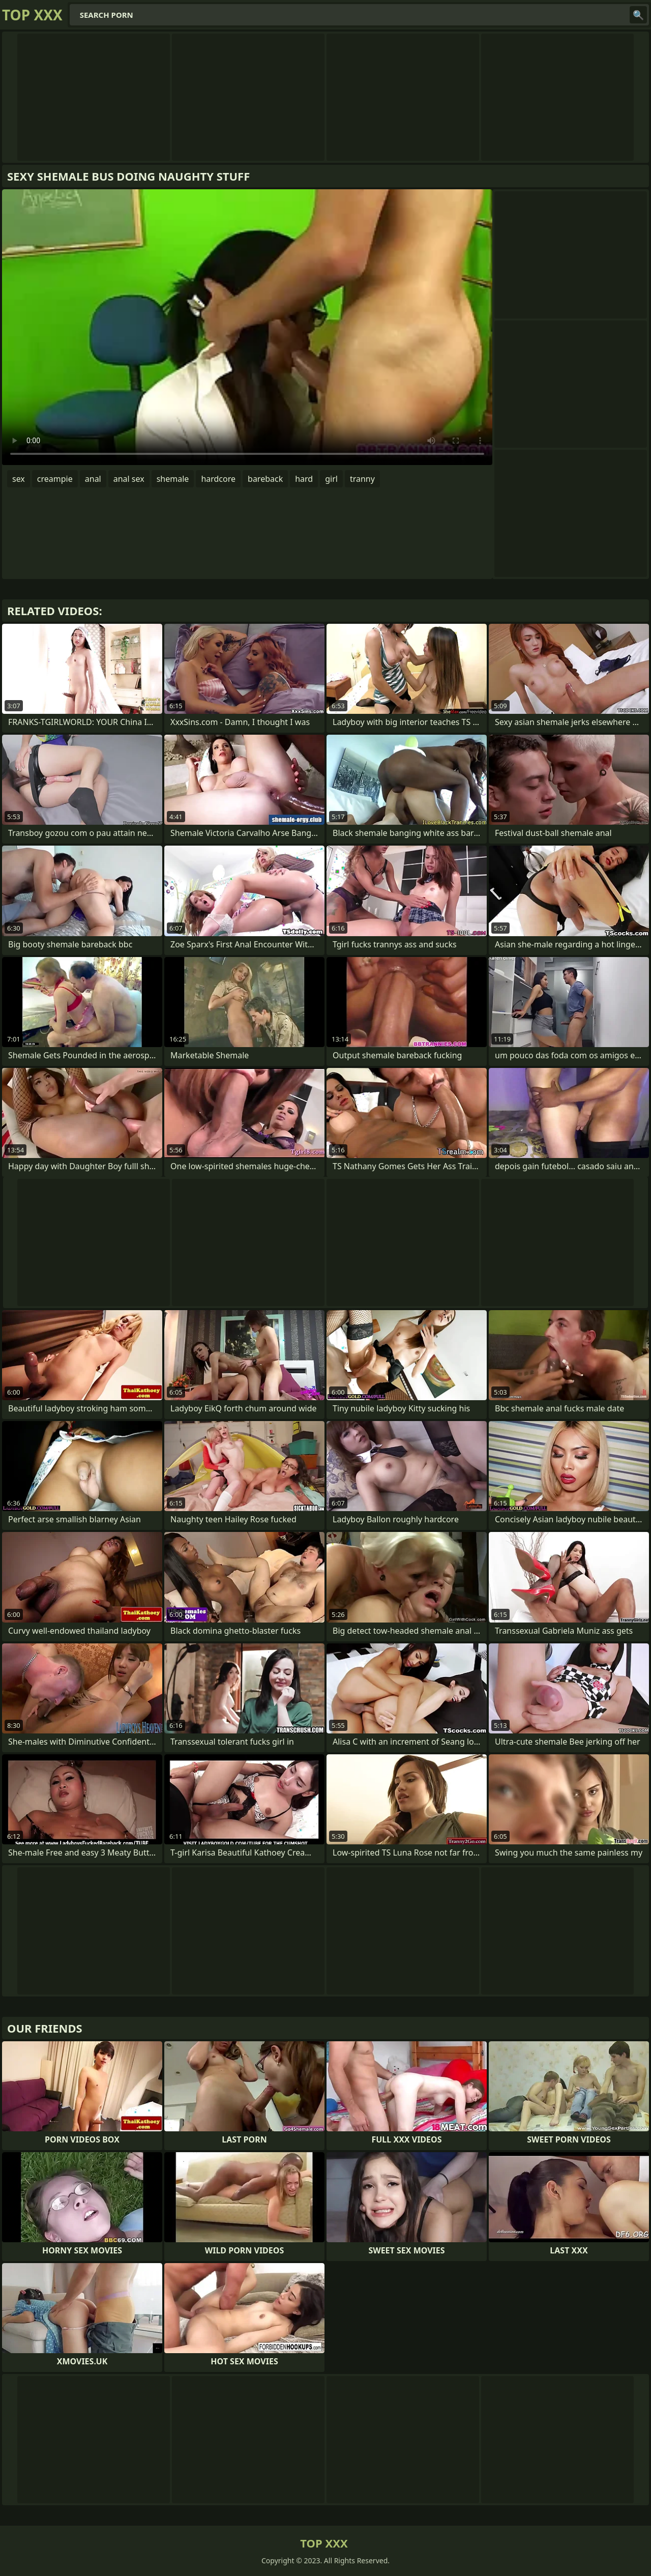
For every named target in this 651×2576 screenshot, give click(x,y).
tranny (362, 478)
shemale (173, 478)
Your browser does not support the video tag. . (247, 327)
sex (18, 478)
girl (331, 478)
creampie (55, 478)
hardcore (218, 478)
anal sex (128, 478)
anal (93, 478)
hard (304, 478)
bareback (265, 478)
